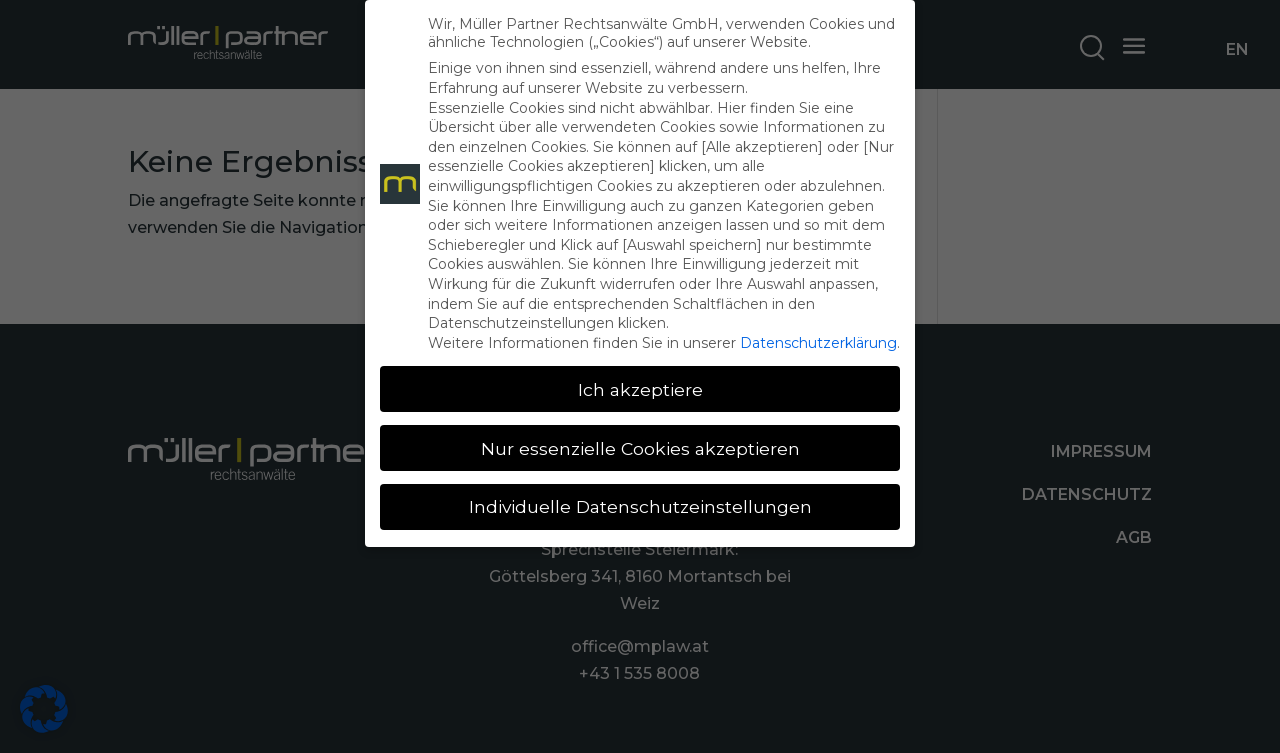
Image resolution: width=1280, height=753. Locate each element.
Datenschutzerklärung (818, 343)
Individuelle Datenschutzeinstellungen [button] (640, 506)
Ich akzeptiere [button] (640, 389)
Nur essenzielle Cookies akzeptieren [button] (640, 448)
